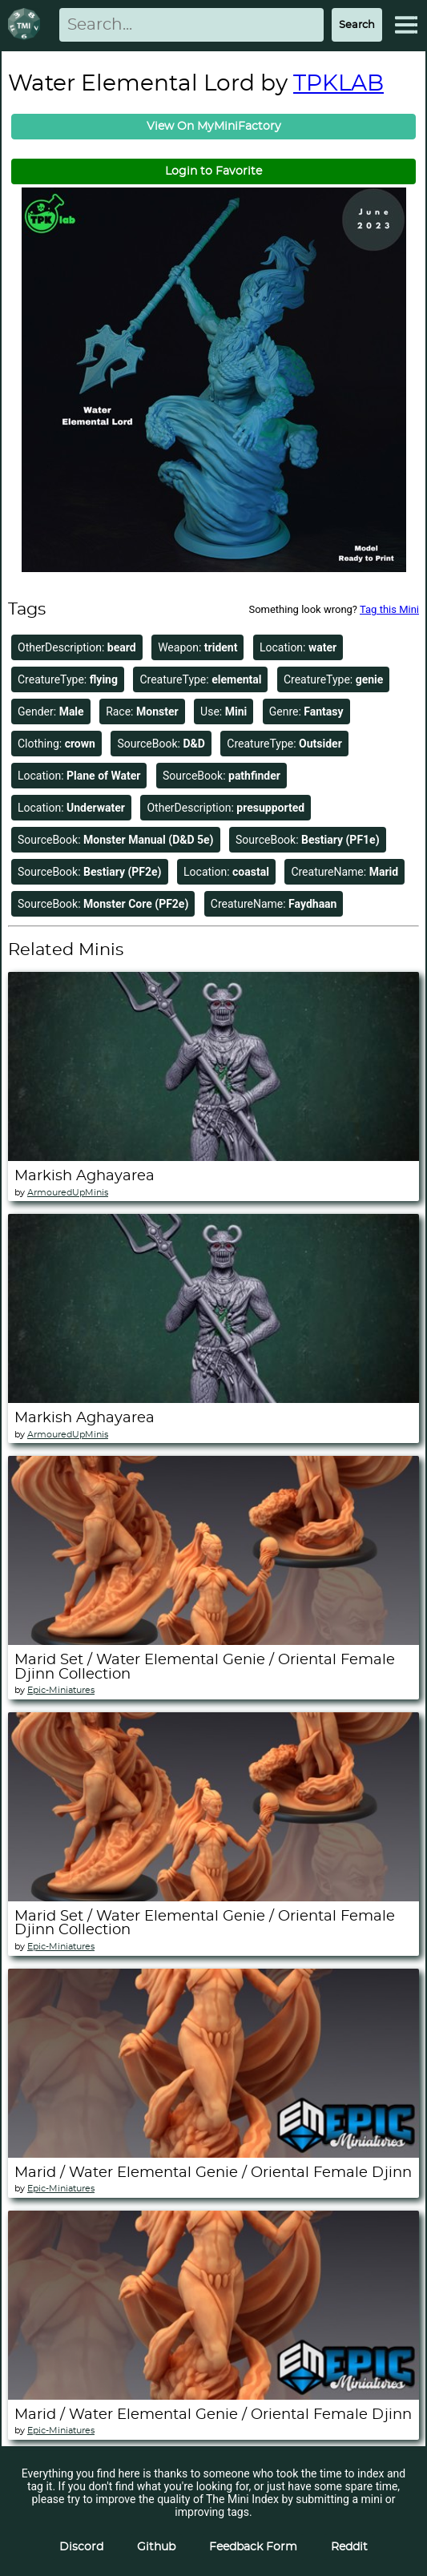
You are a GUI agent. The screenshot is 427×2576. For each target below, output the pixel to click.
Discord (81, 2547)
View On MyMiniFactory (214, 126)
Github (156, 2547)
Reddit (349, 2547)
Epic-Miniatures (61, 1690)
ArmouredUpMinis (67, 1192)
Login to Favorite (213, 171)
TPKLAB (338, 84)
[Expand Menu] (406, 25)
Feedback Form (253, 2547)
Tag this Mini (389, 609)
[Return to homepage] (27, 25)
